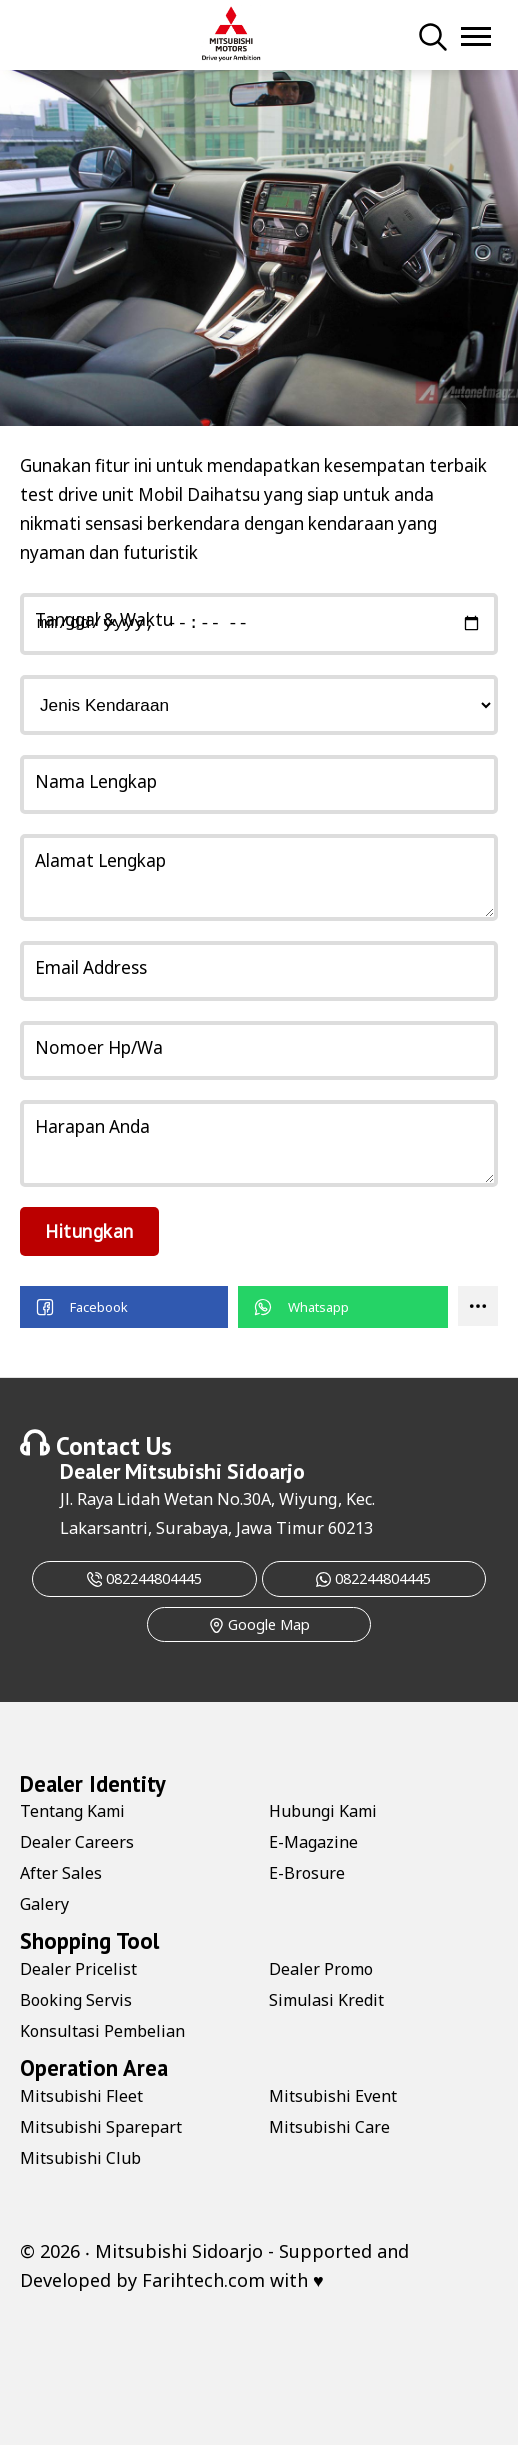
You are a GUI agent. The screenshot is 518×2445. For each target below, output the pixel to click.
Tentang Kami (72, 1811)
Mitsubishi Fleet (81, 2096)
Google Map (259, 1624)
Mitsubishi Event (333, 2096)
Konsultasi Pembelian (102, 2031)
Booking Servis (76, 2000)
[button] (124, 1307)
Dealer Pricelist (78, 1969)
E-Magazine (313, 1842)
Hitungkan (89, 1231)
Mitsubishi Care (329, 2127)
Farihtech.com (203, 2280)
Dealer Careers (77, 1842)
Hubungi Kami (323, 1811)
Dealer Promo (321, 1969)
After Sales (61, 1873)
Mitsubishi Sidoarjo (215, 1471)
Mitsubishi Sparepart (101, 2127)
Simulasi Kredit (326, 2000)
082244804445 (144, 1578)
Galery (44, 1904)
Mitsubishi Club (80, 2158)
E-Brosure (307, 1873)
